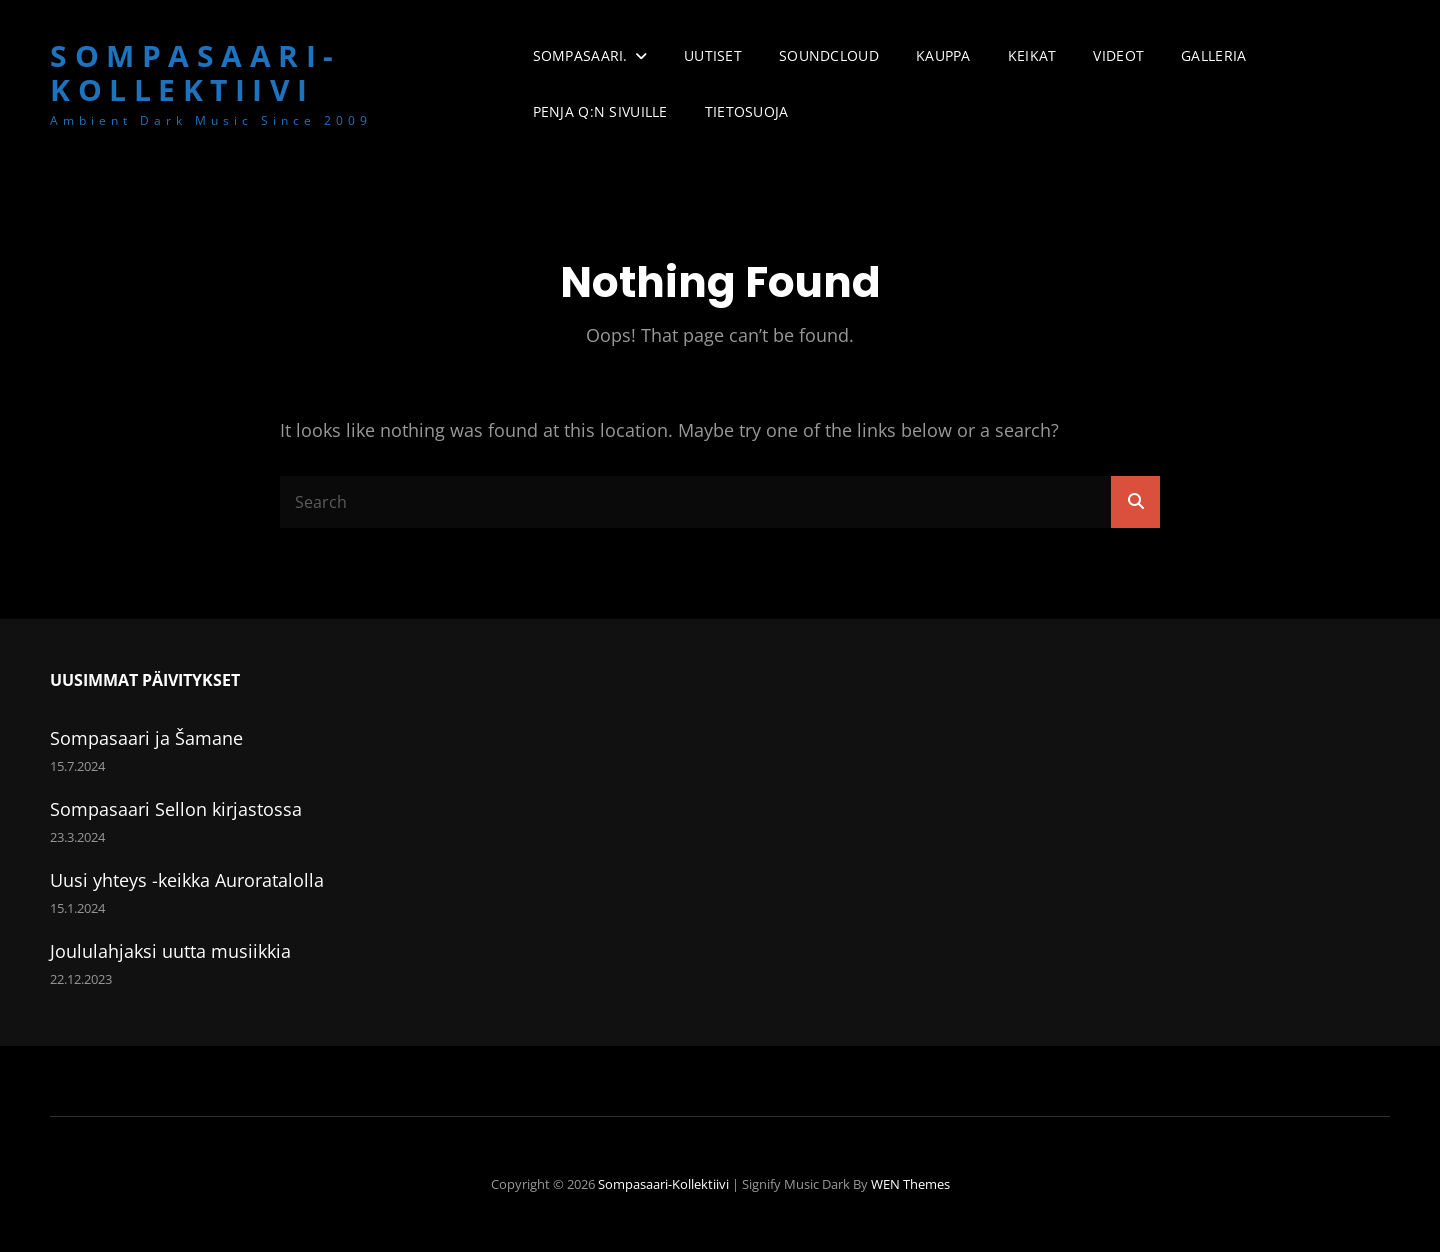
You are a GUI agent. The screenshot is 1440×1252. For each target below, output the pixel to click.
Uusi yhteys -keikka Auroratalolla (187, 880)
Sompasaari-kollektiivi (195, 73)
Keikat (1032, 55)
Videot (1118, 55)
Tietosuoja (747, 111)
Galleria (1213, 55)
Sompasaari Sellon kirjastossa (176, 809)
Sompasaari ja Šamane (146, 738)
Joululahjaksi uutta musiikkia (170, 951)
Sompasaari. (580, 55)
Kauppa (943, 55)
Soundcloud (829, 55)
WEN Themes (910, 1184)
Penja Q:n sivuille (600, 111)
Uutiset (713, 55)
